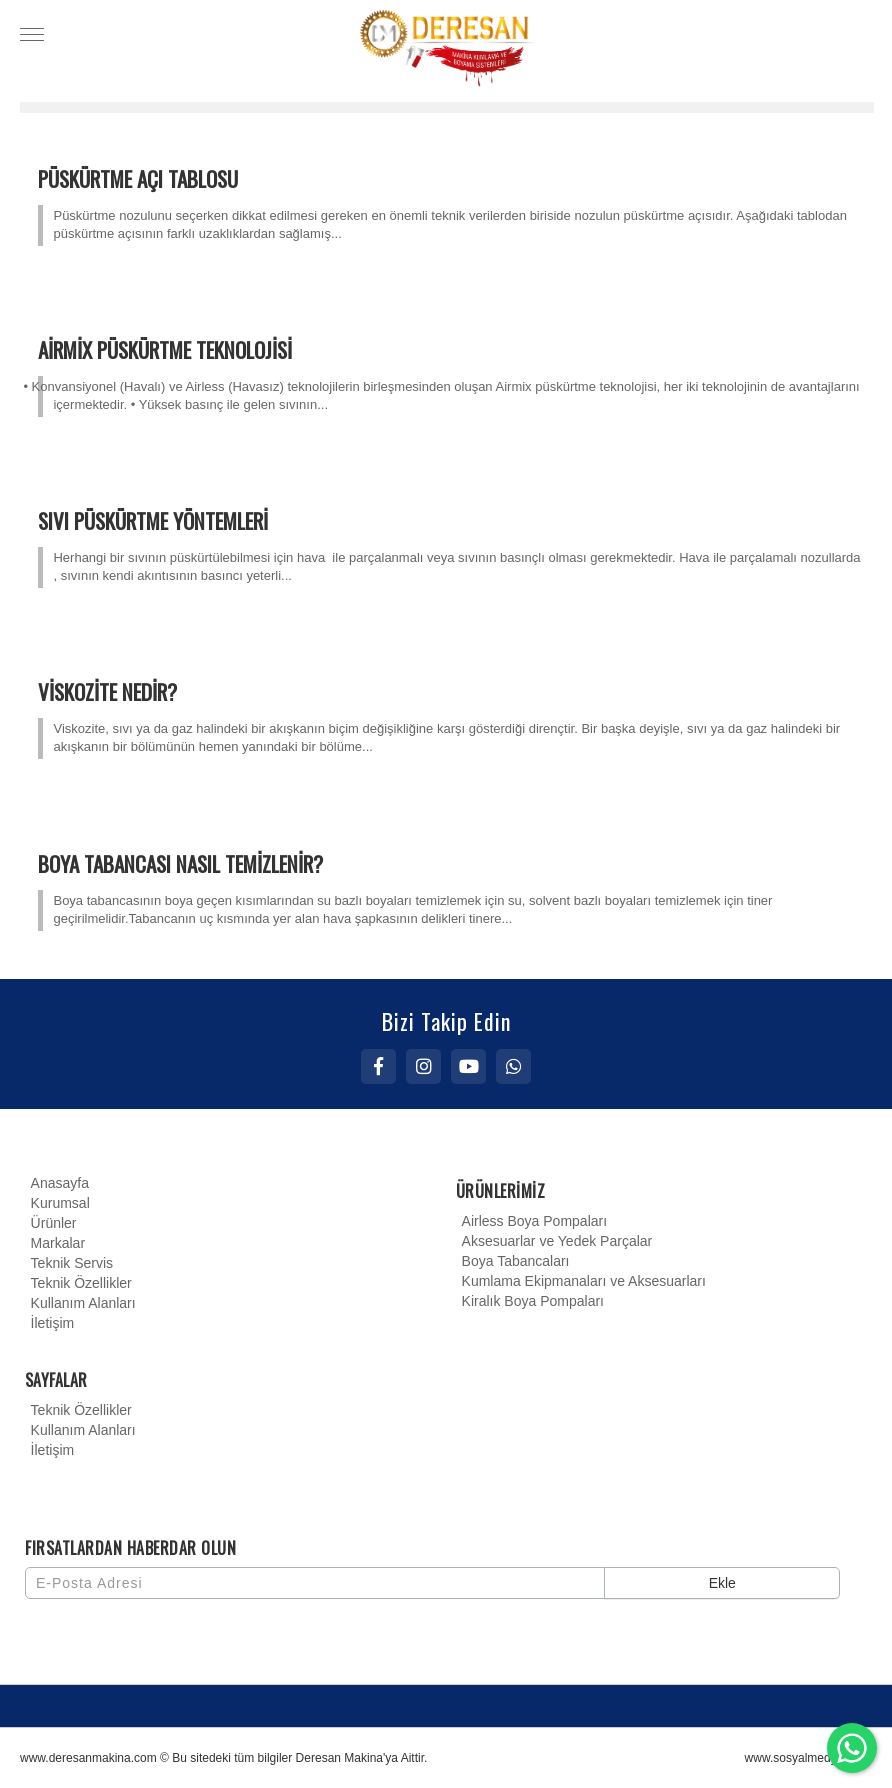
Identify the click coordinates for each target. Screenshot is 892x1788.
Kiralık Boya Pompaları (530, 1301)
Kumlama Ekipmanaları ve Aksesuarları (581, 1281)
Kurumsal (57, 1203)
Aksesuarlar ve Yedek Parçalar (554, 1241)
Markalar (55, 1243)
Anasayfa (57, 1183)
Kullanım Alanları (80, 1303)
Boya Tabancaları (513, 1261)
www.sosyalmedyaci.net (808, 1758)
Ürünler (51, 1223)
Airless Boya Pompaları (532, 1221)
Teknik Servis (69, 1263)
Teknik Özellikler (78, 1283)
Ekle (722, 1583)
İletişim (50, 1323)
